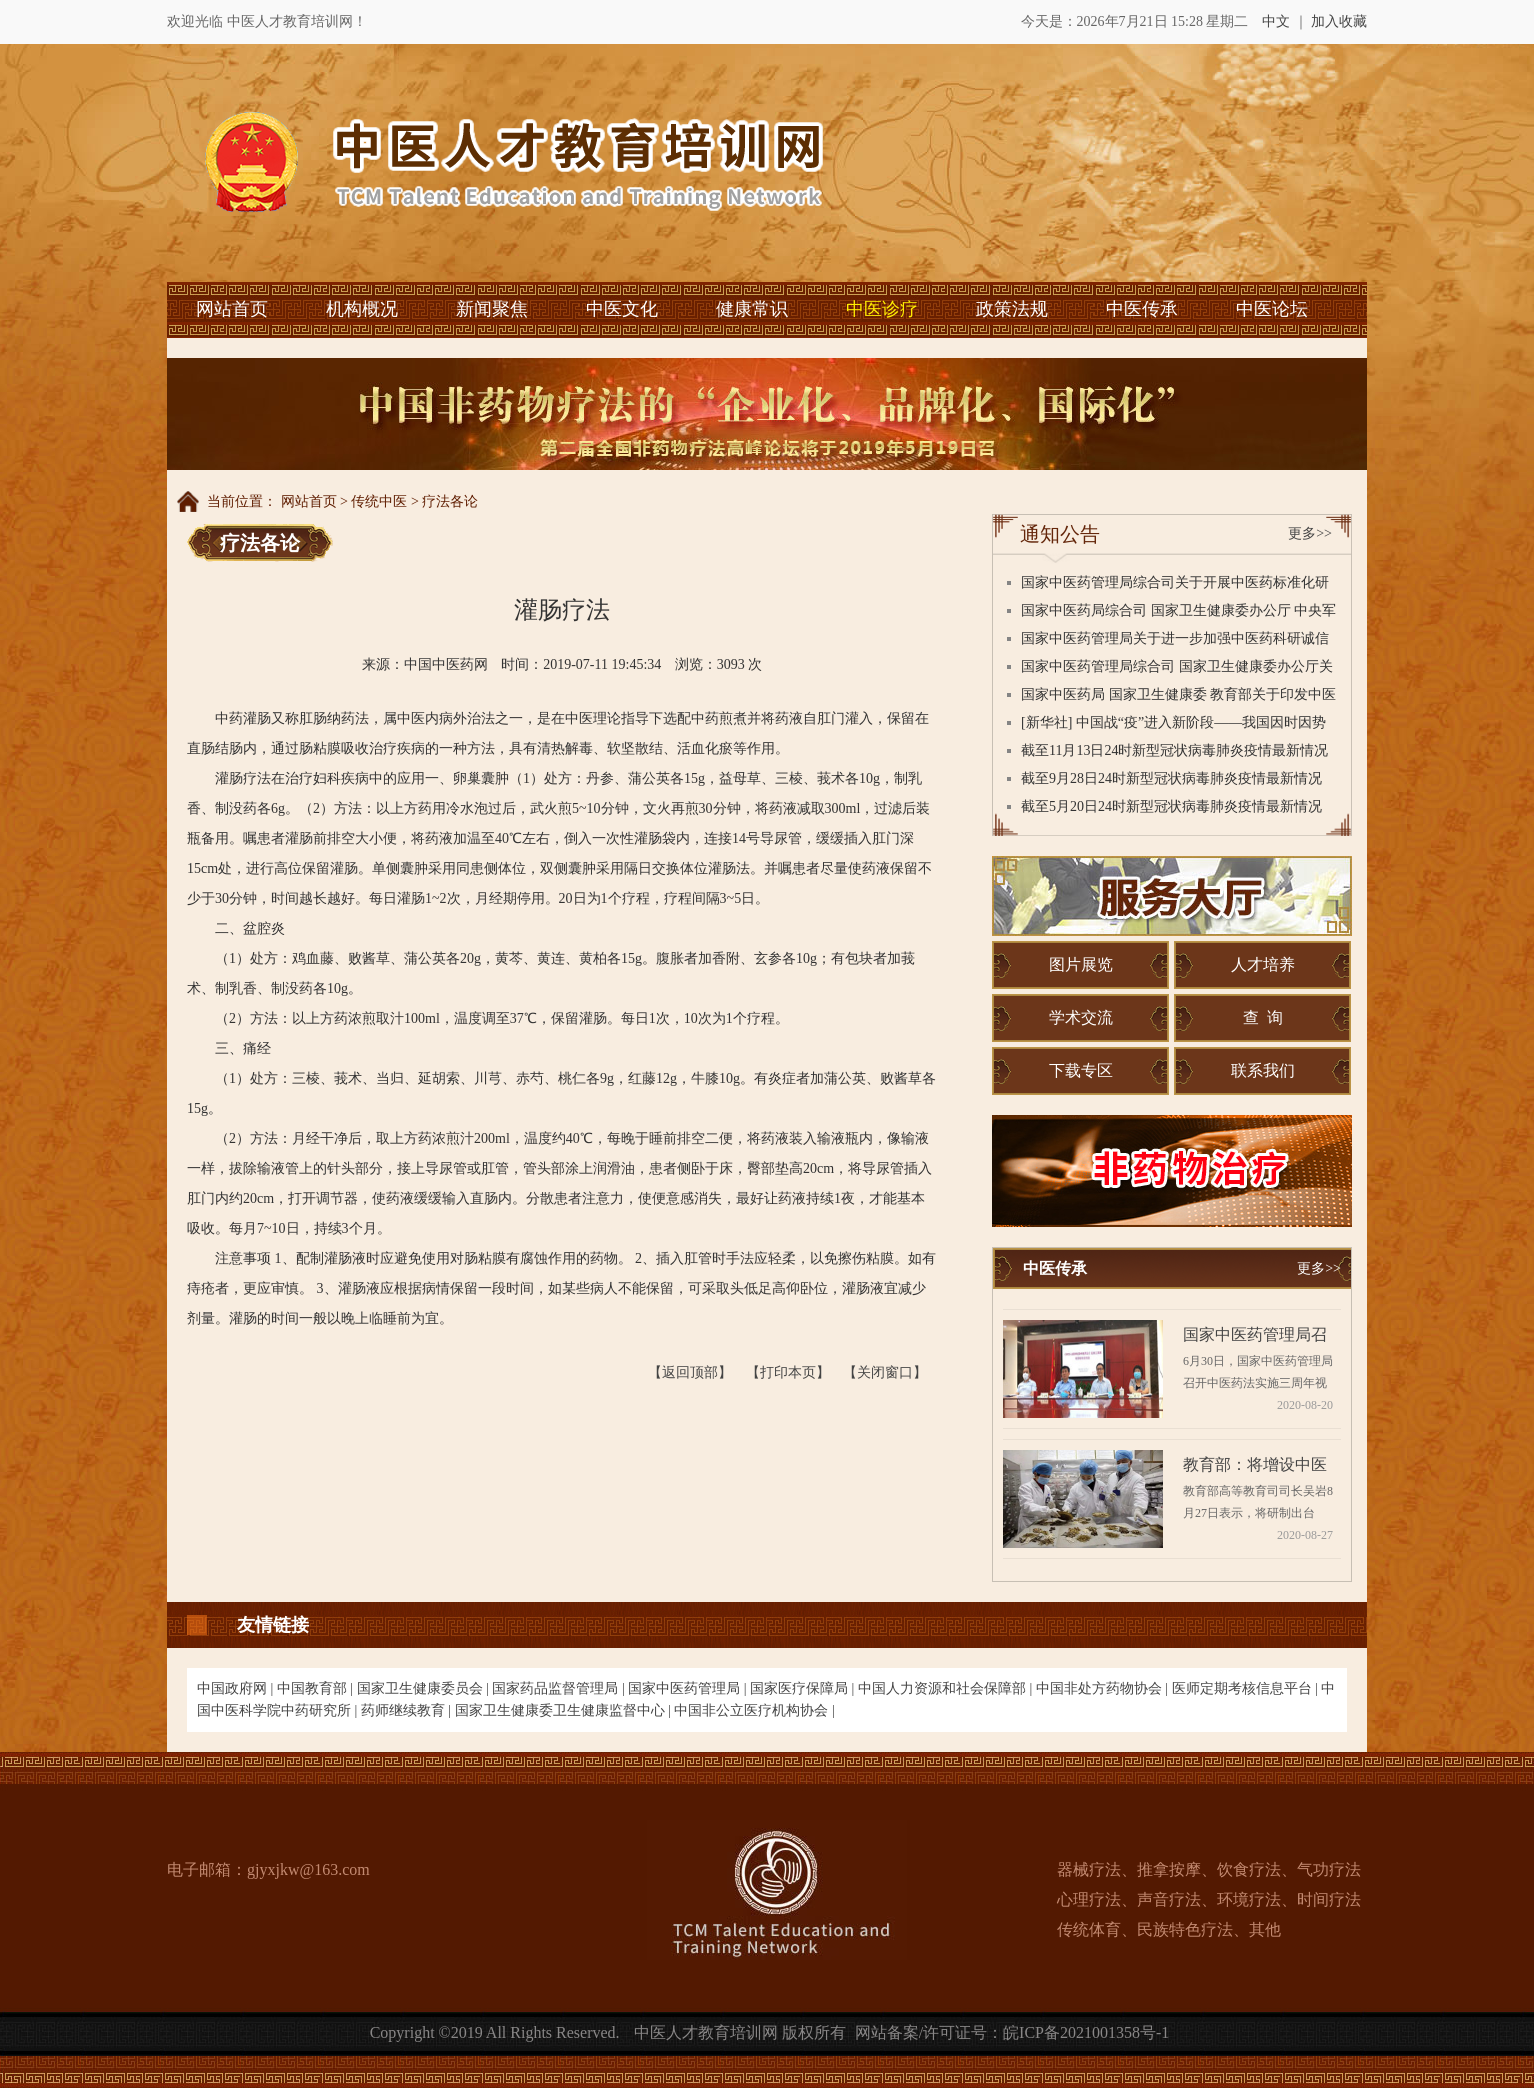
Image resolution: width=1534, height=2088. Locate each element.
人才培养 (1263, 964)
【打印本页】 (788, 1372)
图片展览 (1081, 964)
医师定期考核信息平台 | (1247, 1688)
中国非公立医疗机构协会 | (754, 1710)
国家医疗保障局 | (804, 1688)
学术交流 (1081, 1017)
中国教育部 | (317, 1688)
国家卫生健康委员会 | (425, 1688)
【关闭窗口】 (885, 1372)
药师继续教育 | (408, 1710)
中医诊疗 (882, 309)
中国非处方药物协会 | (1104, 1688)
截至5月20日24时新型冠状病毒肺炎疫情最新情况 (1171, 806)
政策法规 (1012, 309)
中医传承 (1142, 309)
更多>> (1310, 533)
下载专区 (1081, 1070)
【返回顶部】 (690, 1372)
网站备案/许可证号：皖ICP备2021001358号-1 (1012, 2032)
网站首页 (232, 309)
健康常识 (752, 309)
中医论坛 (1272, 309)
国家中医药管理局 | (689, 1688)
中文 (1276, 21)
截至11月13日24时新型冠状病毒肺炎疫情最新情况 (1174, 750)
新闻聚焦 (492, 309)
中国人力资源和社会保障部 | (947, 1688)
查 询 (1263, 1017)
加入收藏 (1339, 21)
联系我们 (1263, 1070)
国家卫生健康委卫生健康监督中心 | (565, 1710)
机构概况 (362, 309)
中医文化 (622, 309)
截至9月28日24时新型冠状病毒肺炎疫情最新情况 (1171, 778)
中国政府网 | (237, 1688)
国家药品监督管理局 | (560, 1688)
